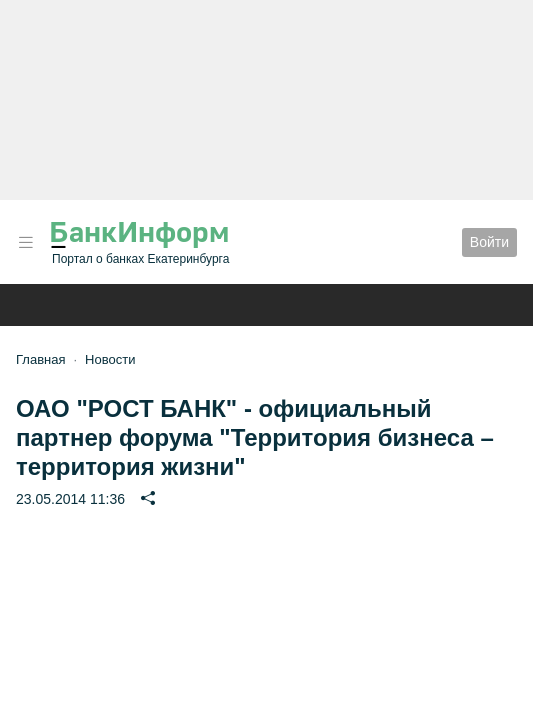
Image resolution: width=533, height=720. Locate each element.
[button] (26, 242)
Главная (40, 359)
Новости (110, 359)
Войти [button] (489, 242)
